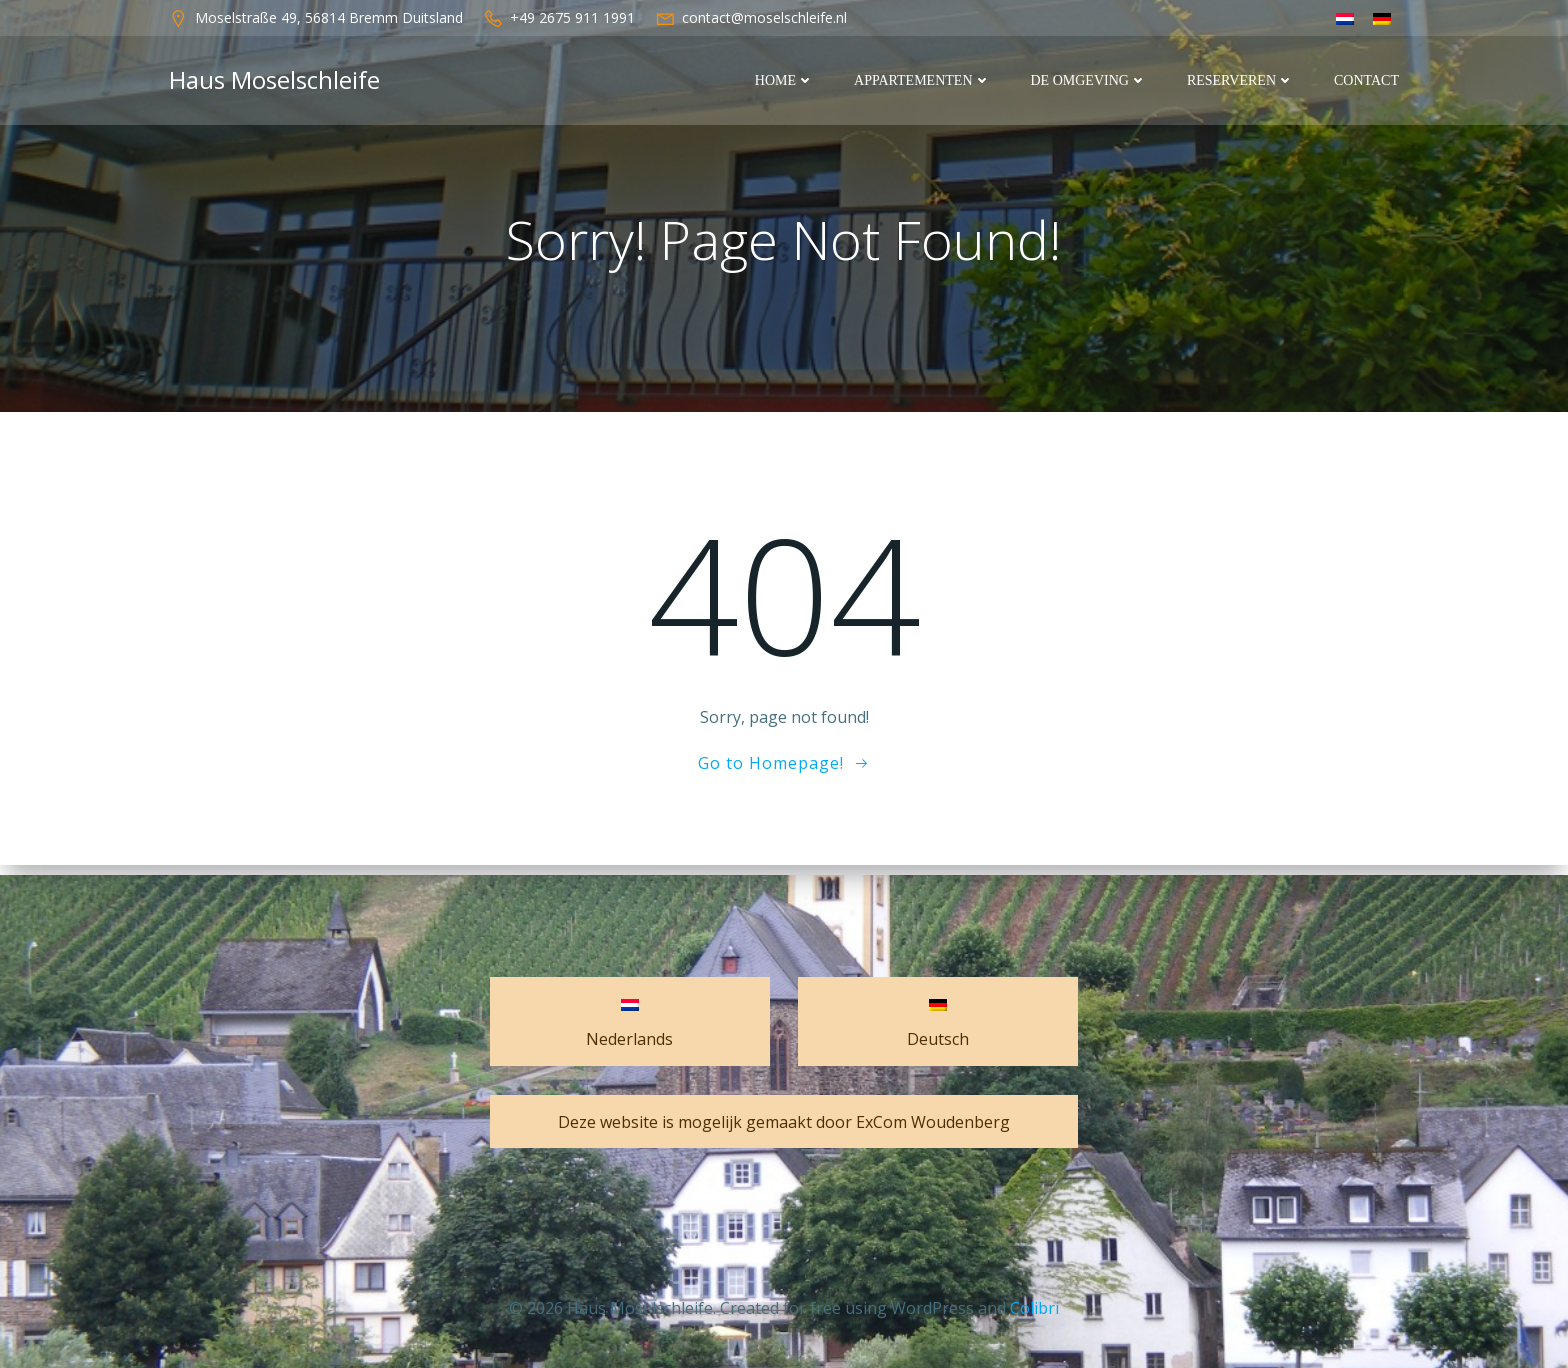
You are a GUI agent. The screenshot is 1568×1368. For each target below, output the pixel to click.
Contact (1367, 80)
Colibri (1034, 1308)
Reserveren (1241, 80)
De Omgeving (1090, 80)
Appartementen (923, 80)
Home (785, 80)
